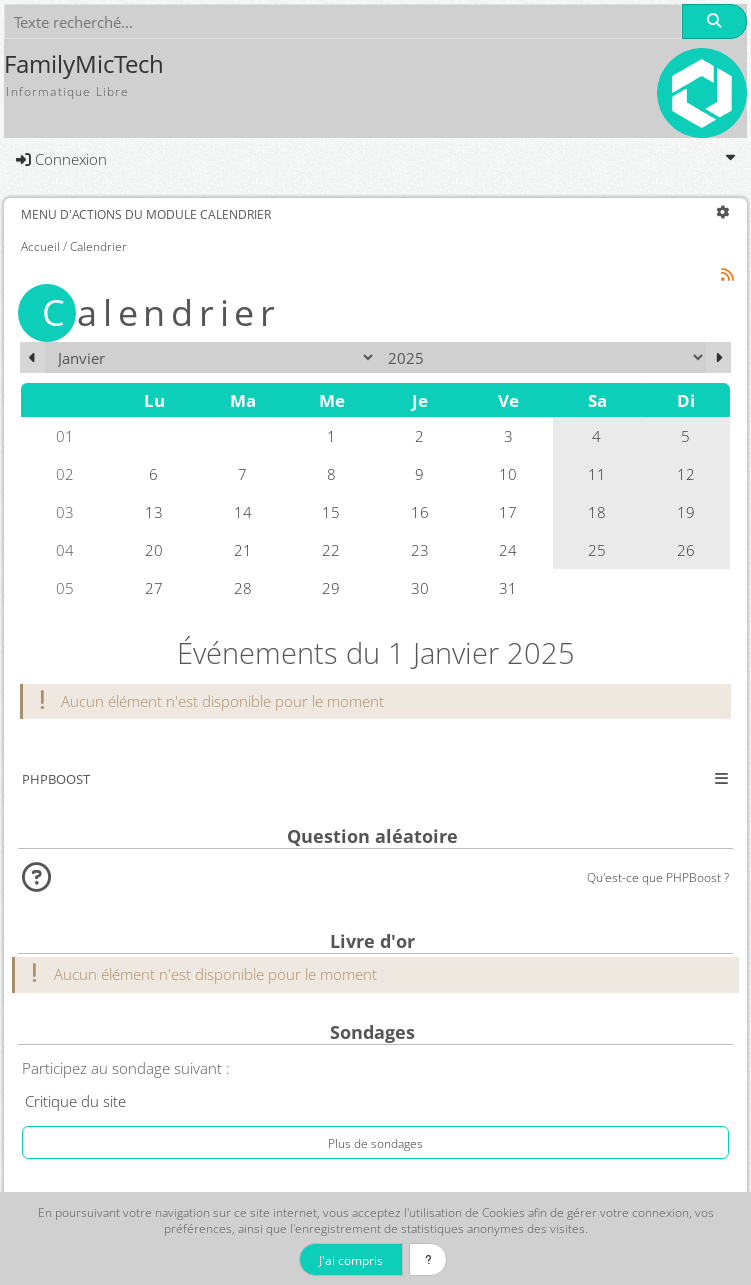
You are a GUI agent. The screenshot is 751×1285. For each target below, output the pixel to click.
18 (597, 512)
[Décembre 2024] (32, 357)
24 (508, 550)
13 (154, 512)
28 (243, 588)
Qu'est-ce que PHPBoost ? (658, 877)
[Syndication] (728, 274)
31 (508, 588)
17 (508, 512)
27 (154, 588)
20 (154, 550)
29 (331, 588)
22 (331, 550)
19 (686, 512)
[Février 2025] (718, 357)
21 (243, 550)
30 (420, 588)
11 (597, 474)
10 (508, 474)
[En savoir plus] (428, 1259)
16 (420, 512)
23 (420, 550)
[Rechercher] (714, 21)
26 (686, 550)
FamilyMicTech (84, 64)
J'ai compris (351, 1260)
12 (686, 474)
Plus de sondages (375, 1143)
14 (243, 512)
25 (597, 550)
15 (331, 512)
